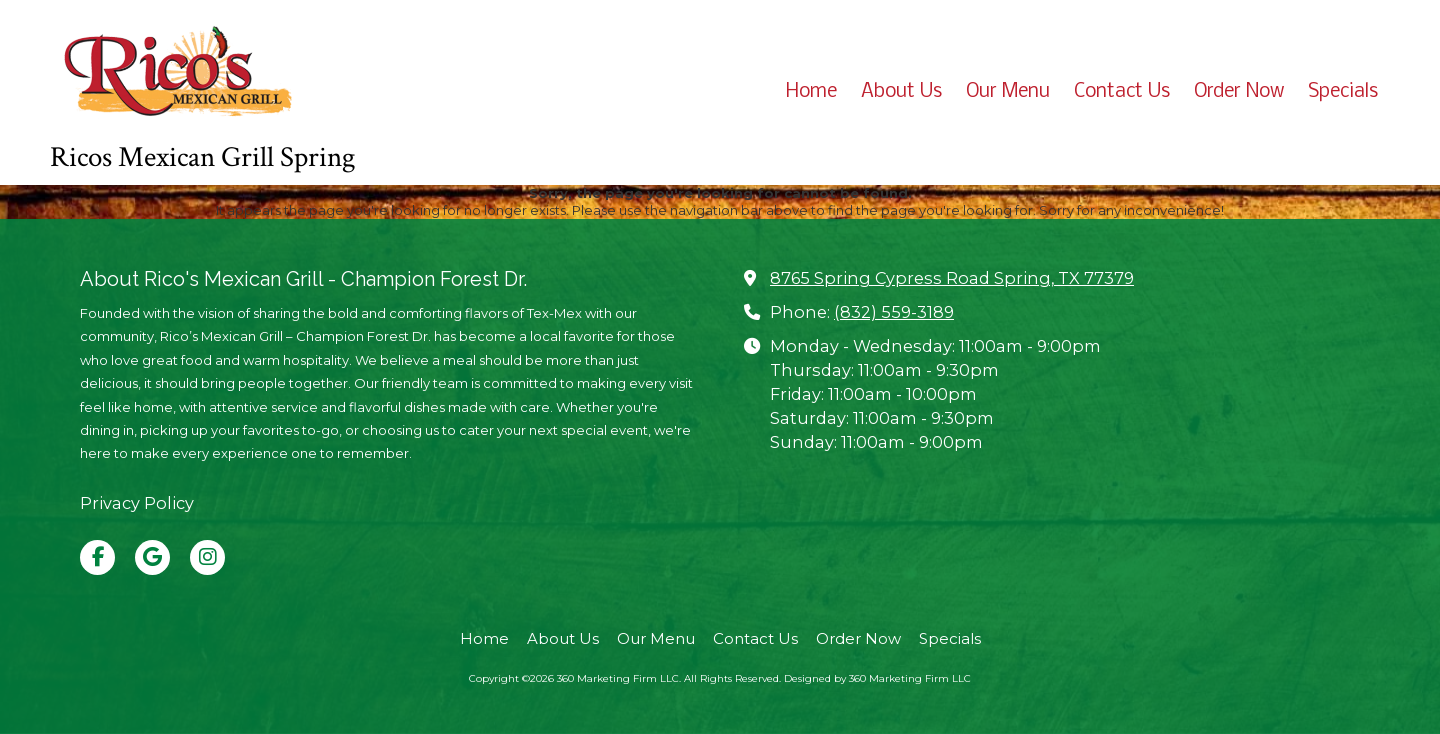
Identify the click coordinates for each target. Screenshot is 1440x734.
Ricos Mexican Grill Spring (202, 157)
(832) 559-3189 (894, 312)
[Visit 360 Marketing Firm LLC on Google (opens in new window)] (152, 557)
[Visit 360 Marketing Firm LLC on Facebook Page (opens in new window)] (97, 557)
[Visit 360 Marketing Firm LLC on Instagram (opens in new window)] (207, 557)
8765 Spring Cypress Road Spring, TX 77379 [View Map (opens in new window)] (952, 278)
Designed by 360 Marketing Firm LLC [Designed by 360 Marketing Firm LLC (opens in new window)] (877, 678)
